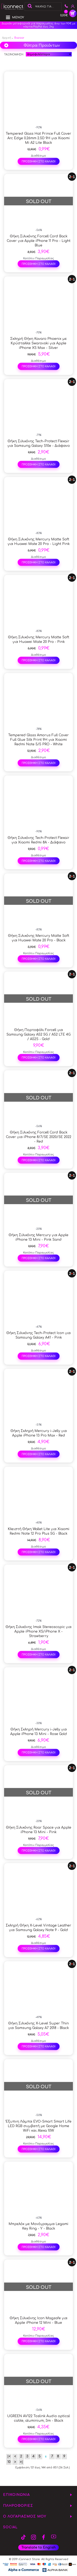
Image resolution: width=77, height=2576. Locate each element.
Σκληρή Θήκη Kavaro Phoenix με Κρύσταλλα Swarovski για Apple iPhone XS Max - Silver (38, 343)
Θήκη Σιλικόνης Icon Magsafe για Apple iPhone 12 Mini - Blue (38, 2320)
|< (8, 2456)
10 (8, 2462)
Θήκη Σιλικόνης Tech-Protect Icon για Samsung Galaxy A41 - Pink (38, 1335)
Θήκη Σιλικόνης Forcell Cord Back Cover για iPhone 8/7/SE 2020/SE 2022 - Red (38, 1137)
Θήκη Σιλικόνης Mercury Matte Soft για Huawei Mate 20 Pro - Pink (38, 639)
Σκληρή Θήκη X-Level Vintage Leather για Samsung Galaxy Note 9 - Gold (38, 1928)
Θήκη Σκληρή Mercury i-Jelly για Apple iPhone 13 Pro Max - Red (38, 1433)
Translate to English (38, 2547)
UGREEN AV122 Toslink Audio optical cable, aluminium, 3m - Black (38, 2418)
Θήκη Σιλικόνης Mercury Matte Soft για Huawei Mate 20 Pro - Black (38, 938)
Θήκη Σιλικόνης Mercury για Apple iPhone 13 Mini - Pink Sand (38, 1237)
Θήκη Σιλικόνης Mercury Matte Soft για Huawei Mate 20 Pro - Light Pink (39, 542)
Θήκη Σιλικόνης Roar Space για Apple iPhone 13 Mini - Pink (38, 1830)
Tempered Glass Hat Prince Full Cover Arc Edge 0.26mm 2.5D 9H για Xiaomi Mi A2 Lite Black (38, 138)
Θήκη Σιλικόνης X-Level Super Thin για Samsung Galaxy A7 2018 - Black (38, 2026)
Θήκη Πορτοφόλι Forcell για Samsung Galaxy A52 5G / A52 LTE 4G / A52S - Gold (38, 1034)
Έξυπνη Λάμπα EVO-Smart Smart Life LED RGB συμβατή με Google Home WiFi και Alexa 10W (38, 2126)
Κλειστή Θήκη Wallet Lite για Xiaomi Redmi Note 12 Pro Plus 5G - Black (38, 1531)
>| (21, 2462)
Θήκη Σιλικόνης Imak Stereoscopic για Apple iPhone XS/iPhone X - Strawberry (38, 1631)
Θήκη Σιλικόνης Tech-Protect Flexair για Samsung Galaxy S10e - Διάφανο (38, 443)
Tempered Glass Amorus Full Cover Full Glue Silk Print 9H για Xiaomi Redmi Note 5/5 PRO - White (38, 739)
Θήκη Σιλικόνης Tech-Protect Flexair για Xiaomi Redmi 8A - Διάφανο (38, 840)
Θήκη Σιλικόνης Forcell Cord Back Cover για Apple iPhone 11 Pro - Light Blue (38, 240)
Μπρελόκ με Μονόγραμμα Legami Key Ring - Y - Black (38, 2226)
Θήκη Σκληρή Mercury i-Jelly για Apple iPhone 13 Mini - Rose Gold (38, 1732)
